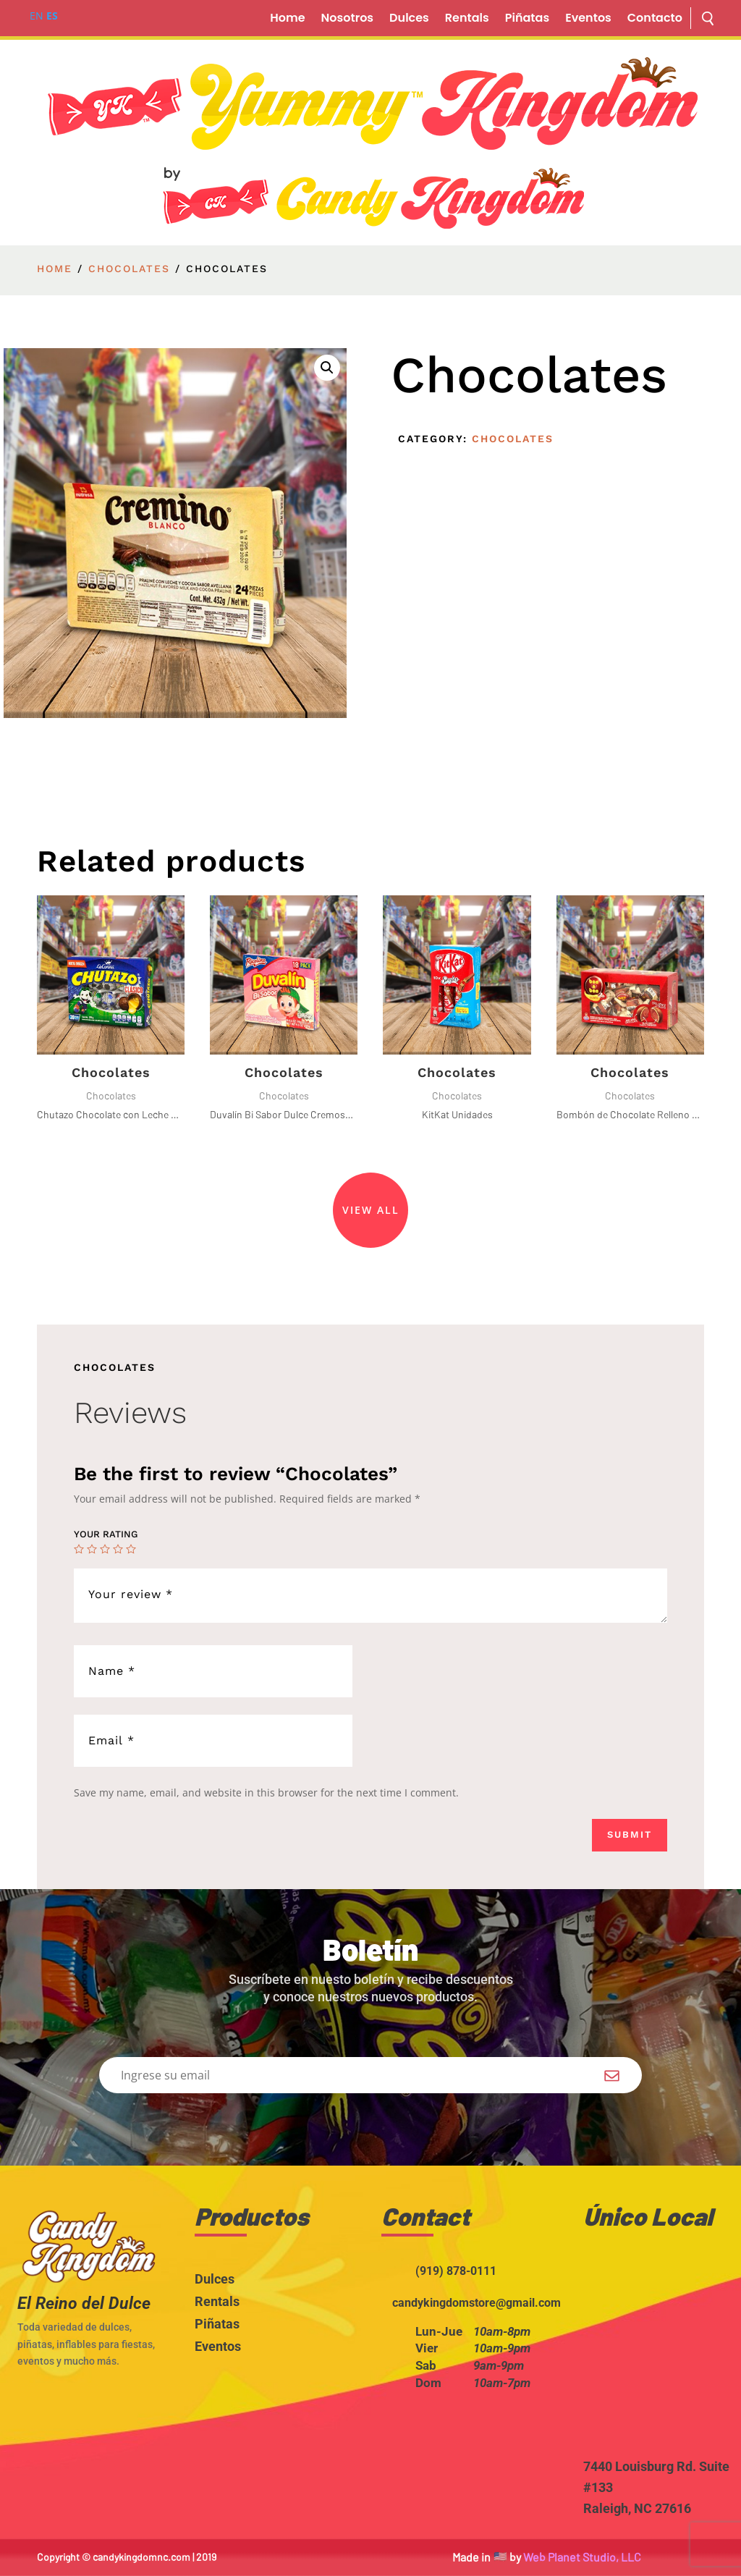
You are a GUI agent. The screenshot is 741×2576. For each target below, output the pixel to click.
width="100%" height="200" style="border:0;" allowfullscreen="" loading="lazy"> (661, 2355)
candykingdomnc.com (141, 2557)
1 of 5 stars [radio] (79, 1549)
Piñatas (527, 19)
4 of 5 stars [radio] (118, 1549)
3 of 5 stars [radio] (105, 1549)
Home (287, 19)
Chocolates (129, 268)
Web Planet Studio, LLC (582, 2557)
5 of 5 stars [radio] (131, 1549)
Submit (629, 1834)
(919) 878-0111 (455, 2271)
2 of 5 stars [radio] (92, 1549)
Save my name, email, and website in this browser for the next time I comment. (266, 1792)
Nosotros (347, 19)
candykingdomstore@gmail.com (476, 2303)
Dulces (409, 19)
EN (36, 15)
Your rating (105, 1534)
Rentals (467, 19)
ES (52, 15)
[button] (327, 368)
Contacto (654, 19)
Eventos (588, 19)
